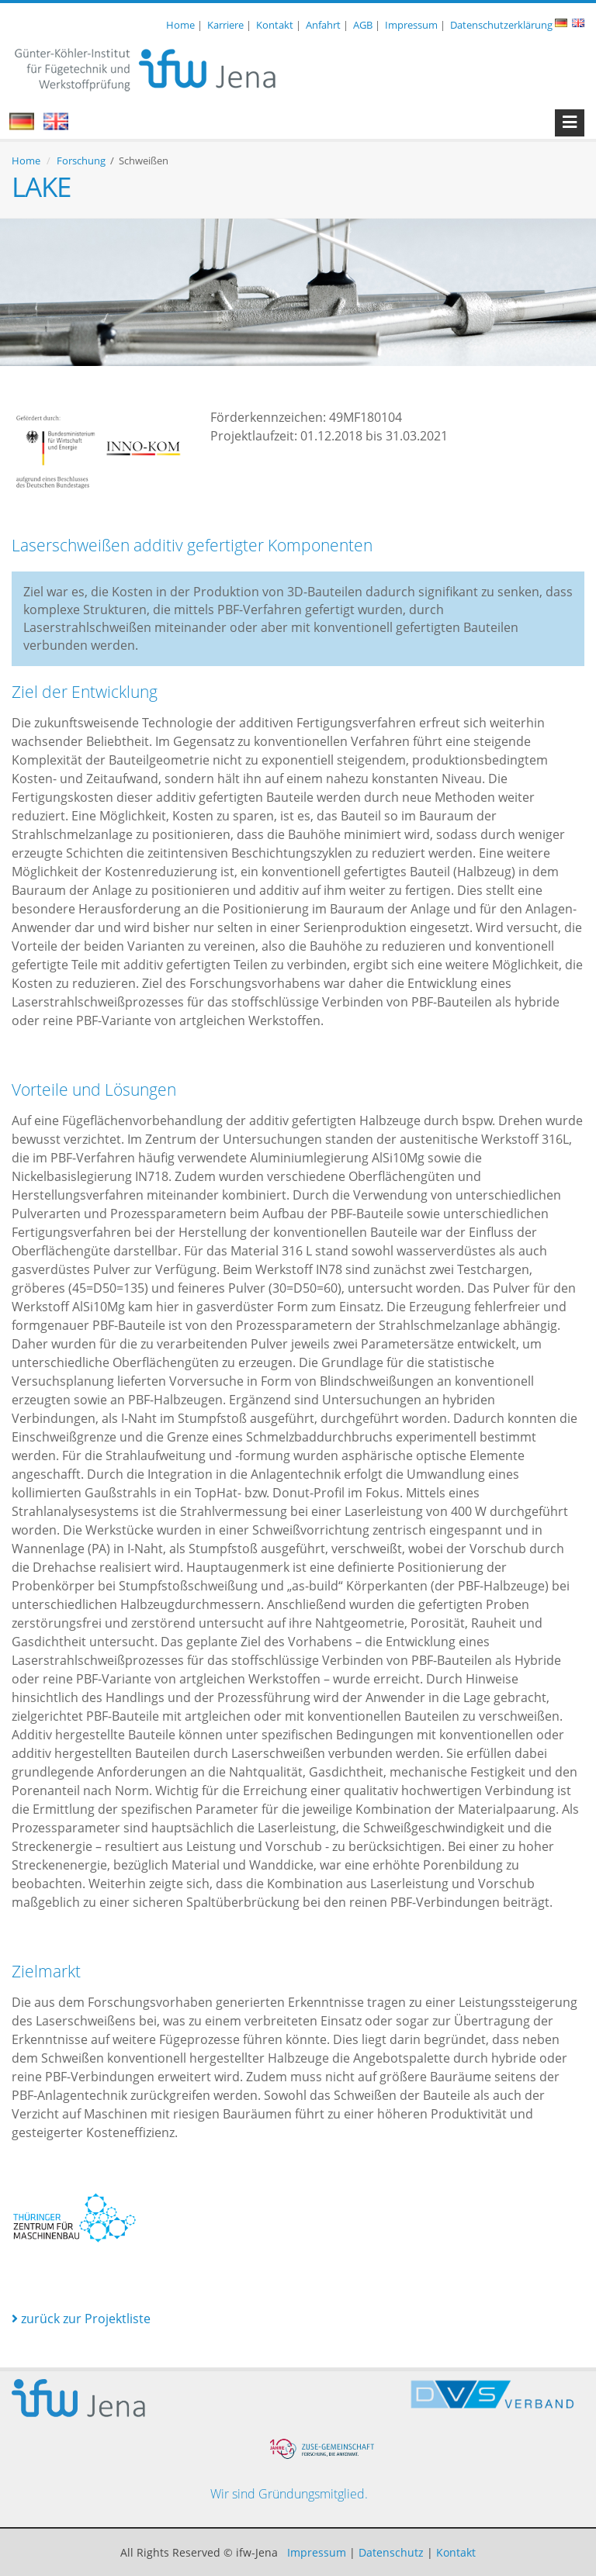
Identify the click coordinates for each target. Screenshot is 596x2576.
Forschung (81, 160)
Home (180, 25)
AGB (362, 25)
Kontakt (274, 25)
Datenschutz (391, 2552)
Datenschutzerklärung (501, 25)
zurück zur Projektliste (81, 2318)
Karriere (225, 25)
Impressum (411, 25)
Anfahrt (323, 25)
